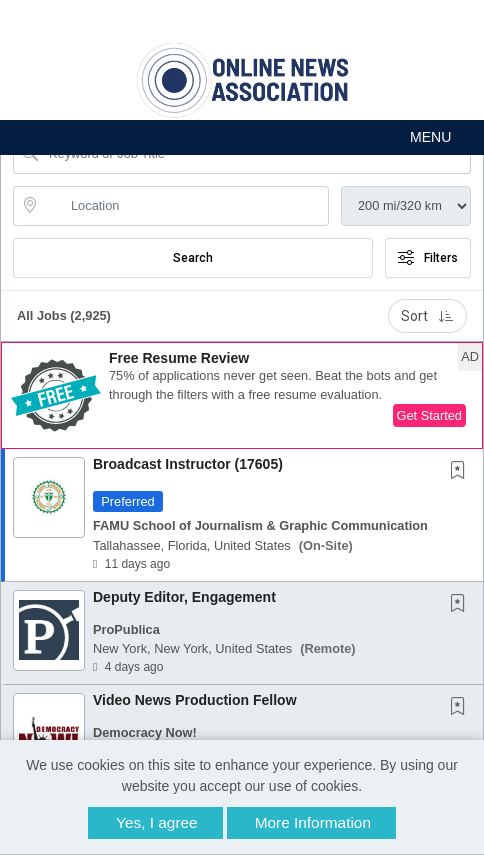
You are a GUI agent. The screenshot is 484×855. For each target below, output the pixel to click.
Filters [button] (428, 258)
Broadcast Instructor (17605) (188, 464)
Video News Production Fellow (195, 700)
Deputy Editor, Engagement (184, 597)
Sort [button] (427, 316)
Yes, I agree (157, 822)
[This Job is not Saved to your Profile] (462, 472)
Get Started (429, 415)
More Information (313, 822)
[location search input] (185, 206)
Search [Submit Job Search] (193, 258)
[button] (242, 137)
